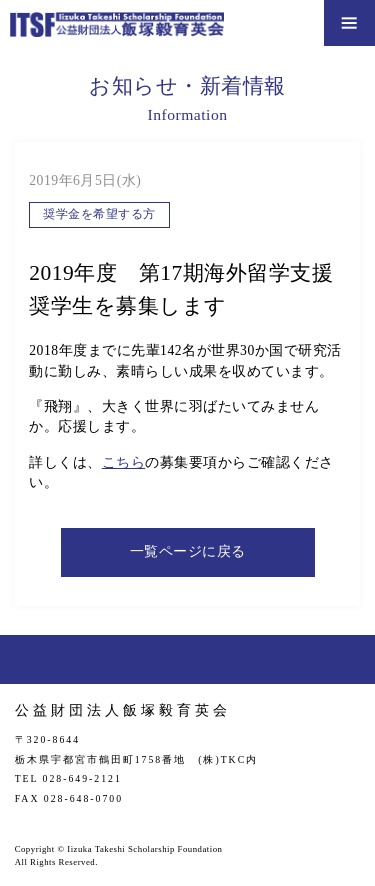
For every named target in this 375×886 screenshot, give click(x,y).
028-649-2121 (82, 778)
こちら (124, 462)
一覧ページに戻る (188, 551)
